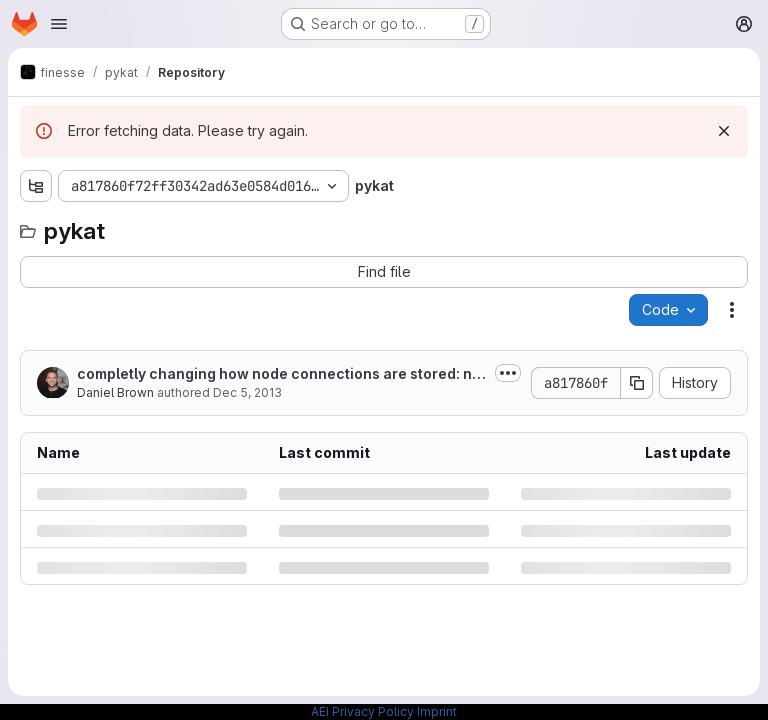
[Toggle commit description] (508, 373)
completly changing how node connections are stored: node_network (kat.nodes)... (279, 374)
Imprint (437, 711)
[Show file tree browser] (36, 186)
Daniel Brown (115, 392)
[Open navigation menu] (59, 24)
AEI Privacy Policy (362, 711)
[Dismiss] (724, 131)
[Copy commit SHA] (637, 383)
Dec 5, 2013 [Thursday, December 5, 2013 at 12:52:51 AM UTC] (247, 392)
